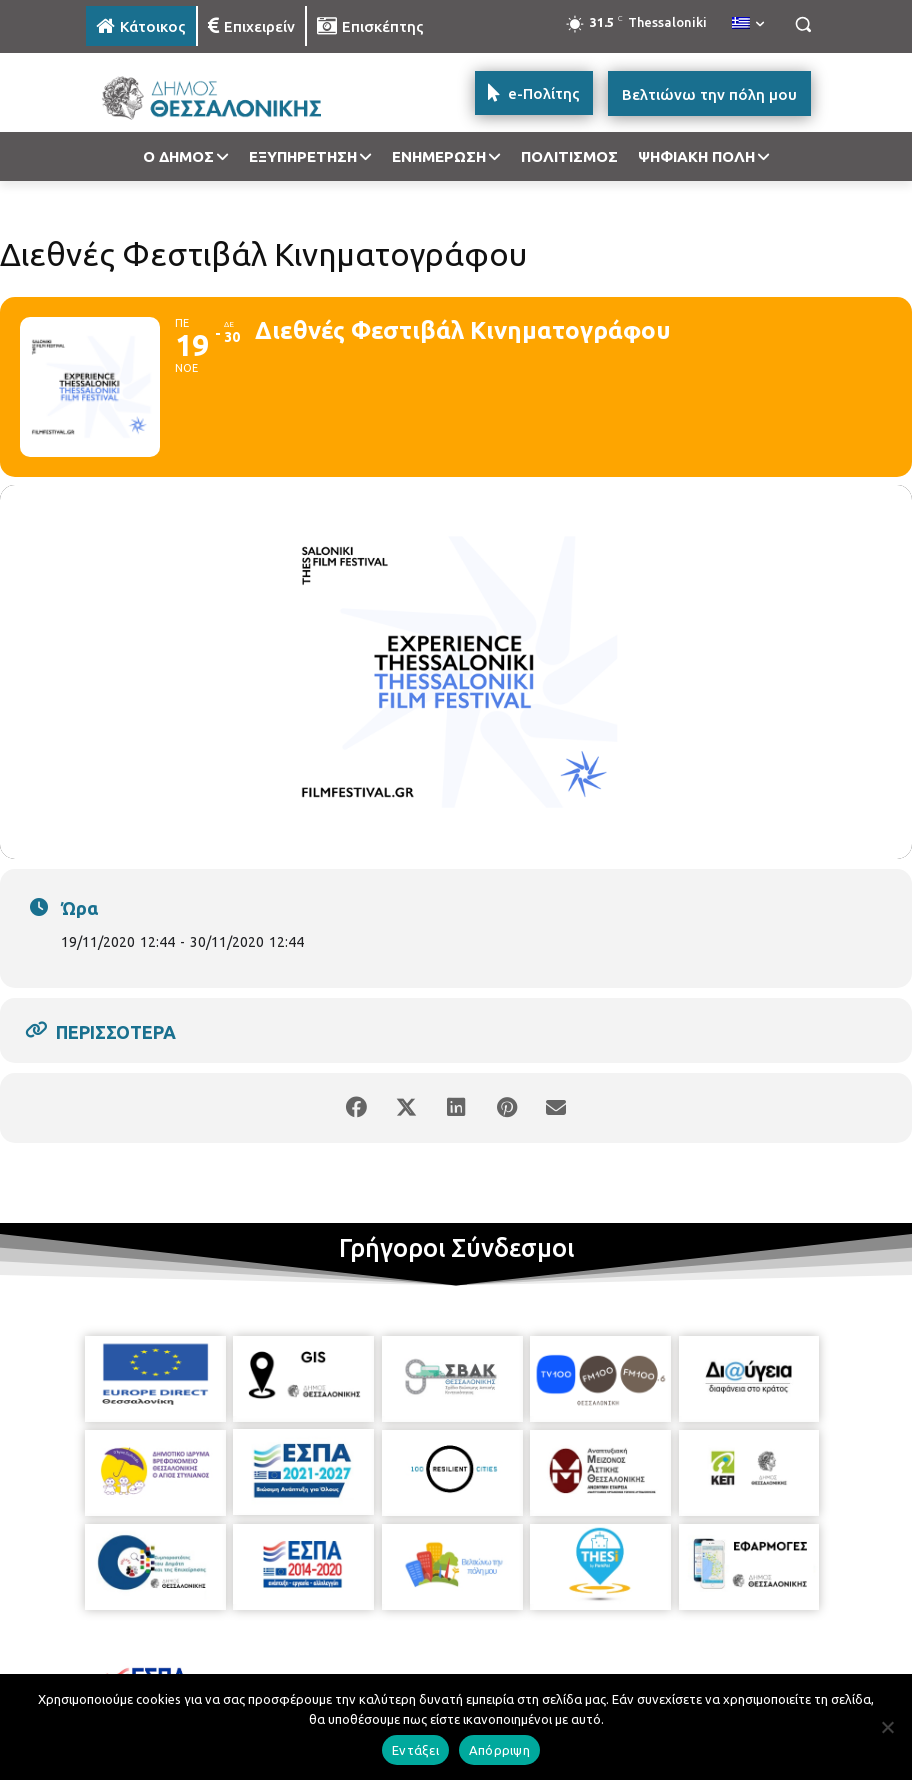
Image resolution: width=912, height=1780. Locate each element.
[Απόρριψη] (887, 1727)
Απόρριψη (499, 1750)
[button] (802, 24)
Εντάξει (415, 1750)
